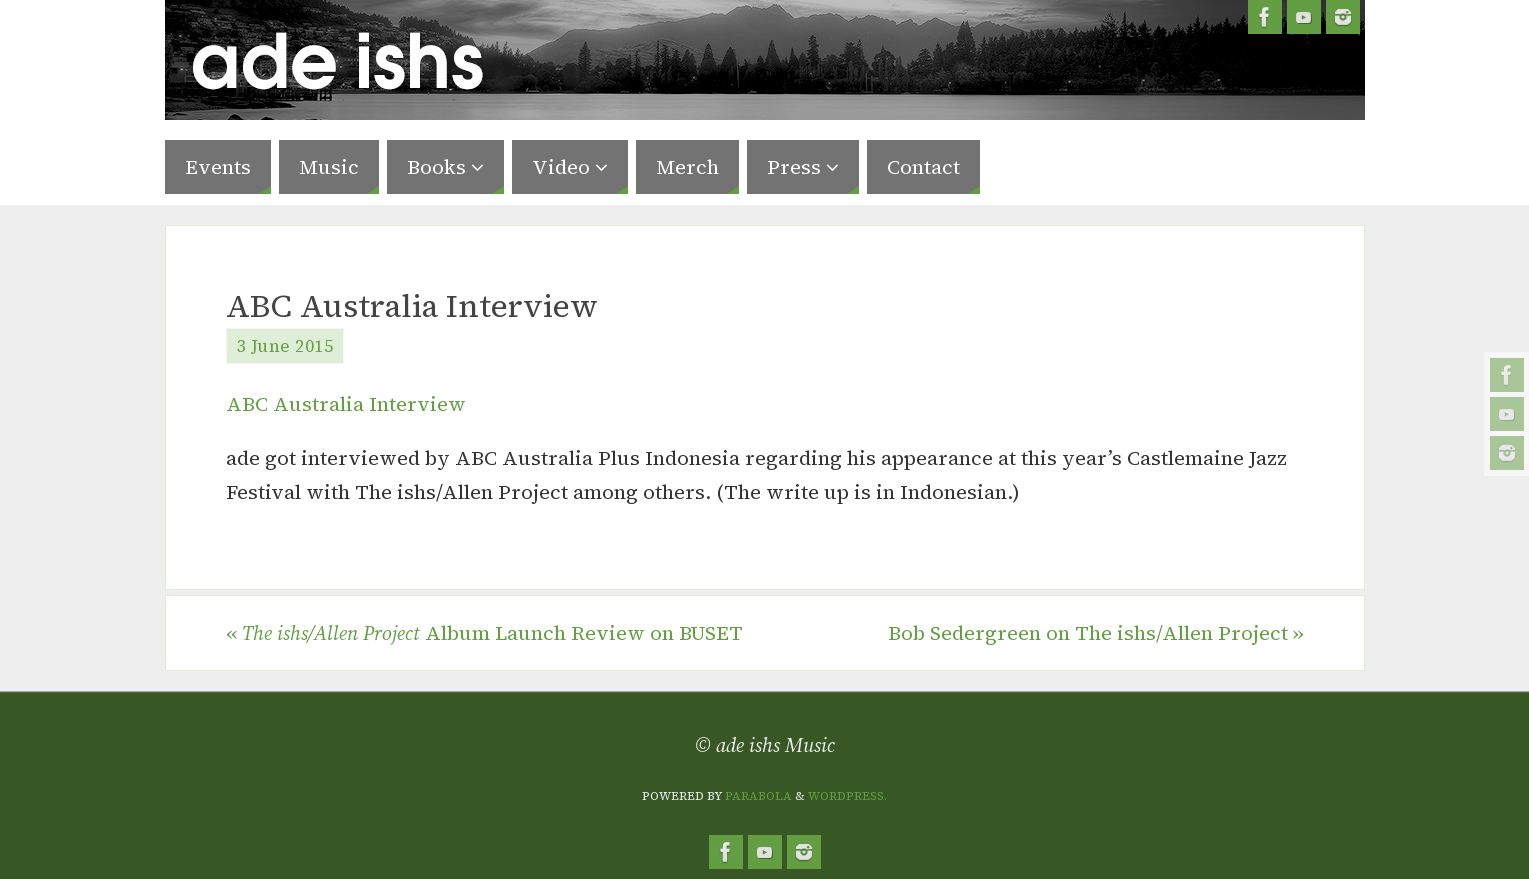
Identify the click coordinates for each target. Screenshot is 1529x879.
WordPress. (847, 796)
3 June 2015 (285, 346)
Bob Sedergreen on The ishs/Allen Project (1096, 633)
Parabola (758, 796)
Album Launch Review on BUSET (484, 633)
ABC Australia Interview (346, 404)
